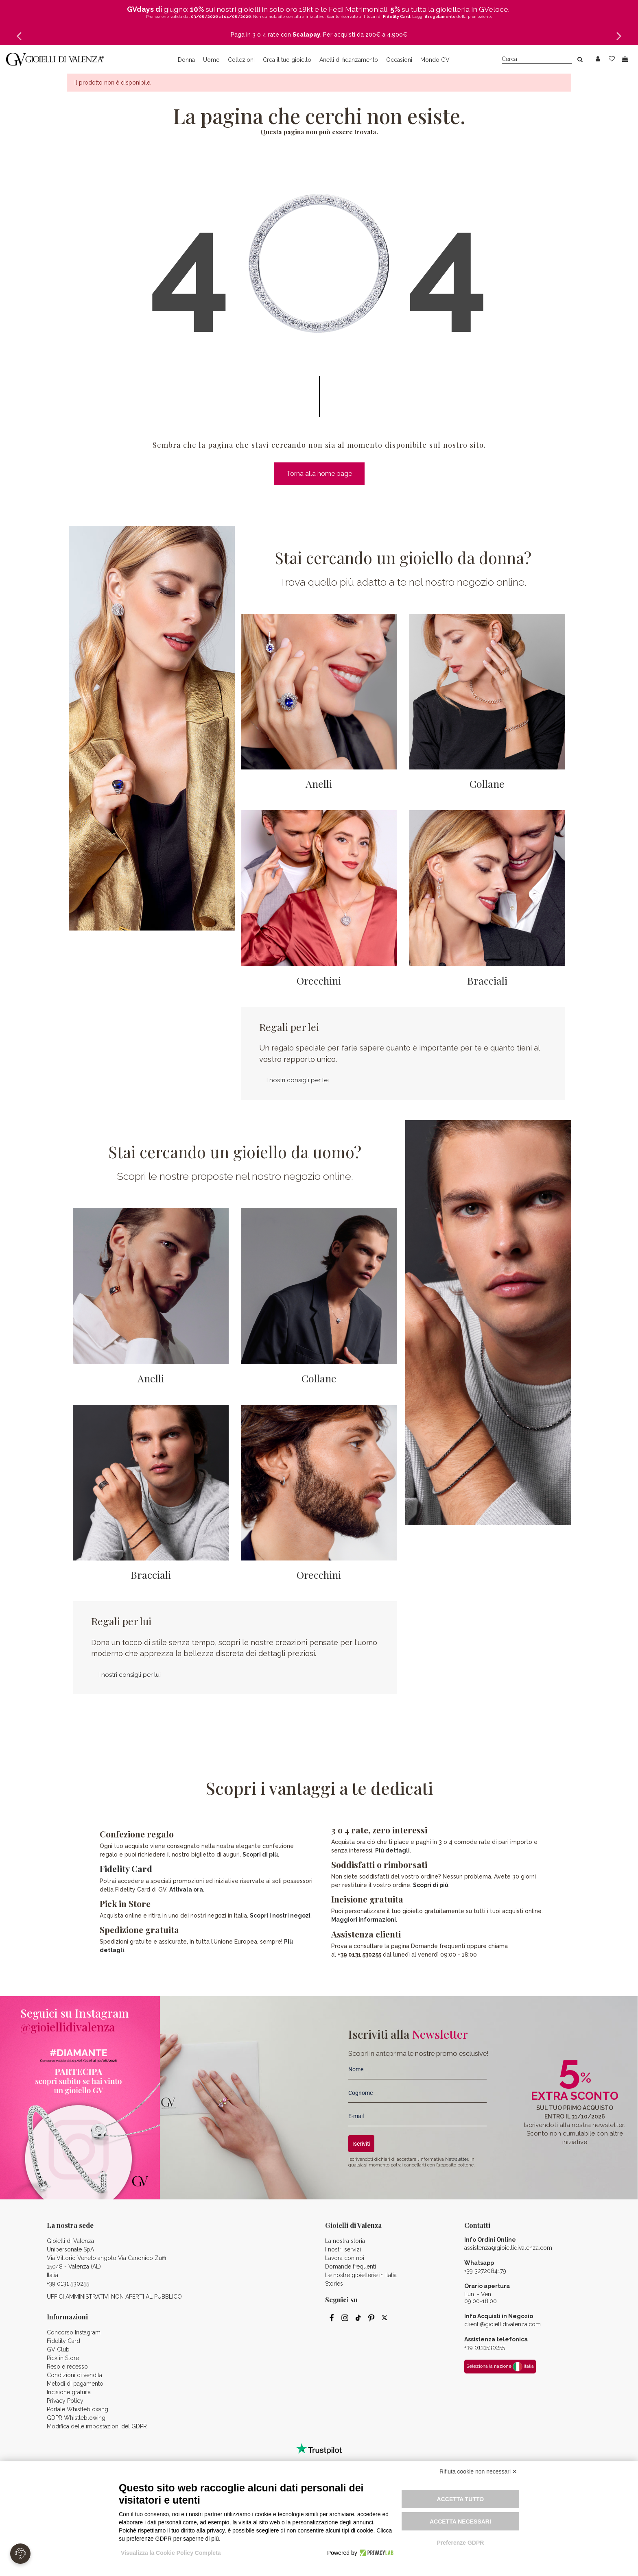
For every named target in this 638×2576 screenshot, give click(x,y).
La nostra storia (345, 2241)
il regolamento (440, 16)
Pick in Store (63, 2358)
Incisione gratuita (69, 2392)
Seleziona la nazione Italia (500, 2366)
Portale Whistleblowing (77, 2409)
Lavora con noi (344, 2258)
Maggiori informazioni (363, 1919)
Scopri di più (260, 1854)
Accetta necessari (460, 2521)
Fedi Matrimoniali (358, 9)
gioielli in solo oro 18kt (275, 9)
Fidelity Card (126, 1868)
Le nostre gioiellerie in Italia (361, 2275)
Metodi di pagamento (75, 2383)
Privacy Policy (65, 2400)
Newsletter (456, 2159)
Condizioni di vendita (74, 2375)
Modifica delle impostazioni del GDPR (97, 2426)
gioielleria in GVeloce (472, 9)
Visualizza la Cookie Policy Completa (171, 2553)
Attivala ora (186, 1889)
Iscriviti (361, 2143)
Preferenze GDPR (460, 2542)
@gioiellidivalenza (67, 2026)
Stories (334, 2283)
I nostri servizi (343, 2249)
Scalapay (306, 34)
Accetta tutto (460, 2499)
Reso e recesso (67, 2366)
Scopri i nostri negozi (280, 1915)
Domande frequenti (350, 2266)
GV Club (58, 2349)
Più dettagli (392, 1850)
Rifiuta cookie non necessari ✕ (478, 2471)
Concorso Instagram (74, 2332)
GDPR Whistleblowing (76, 2418)
